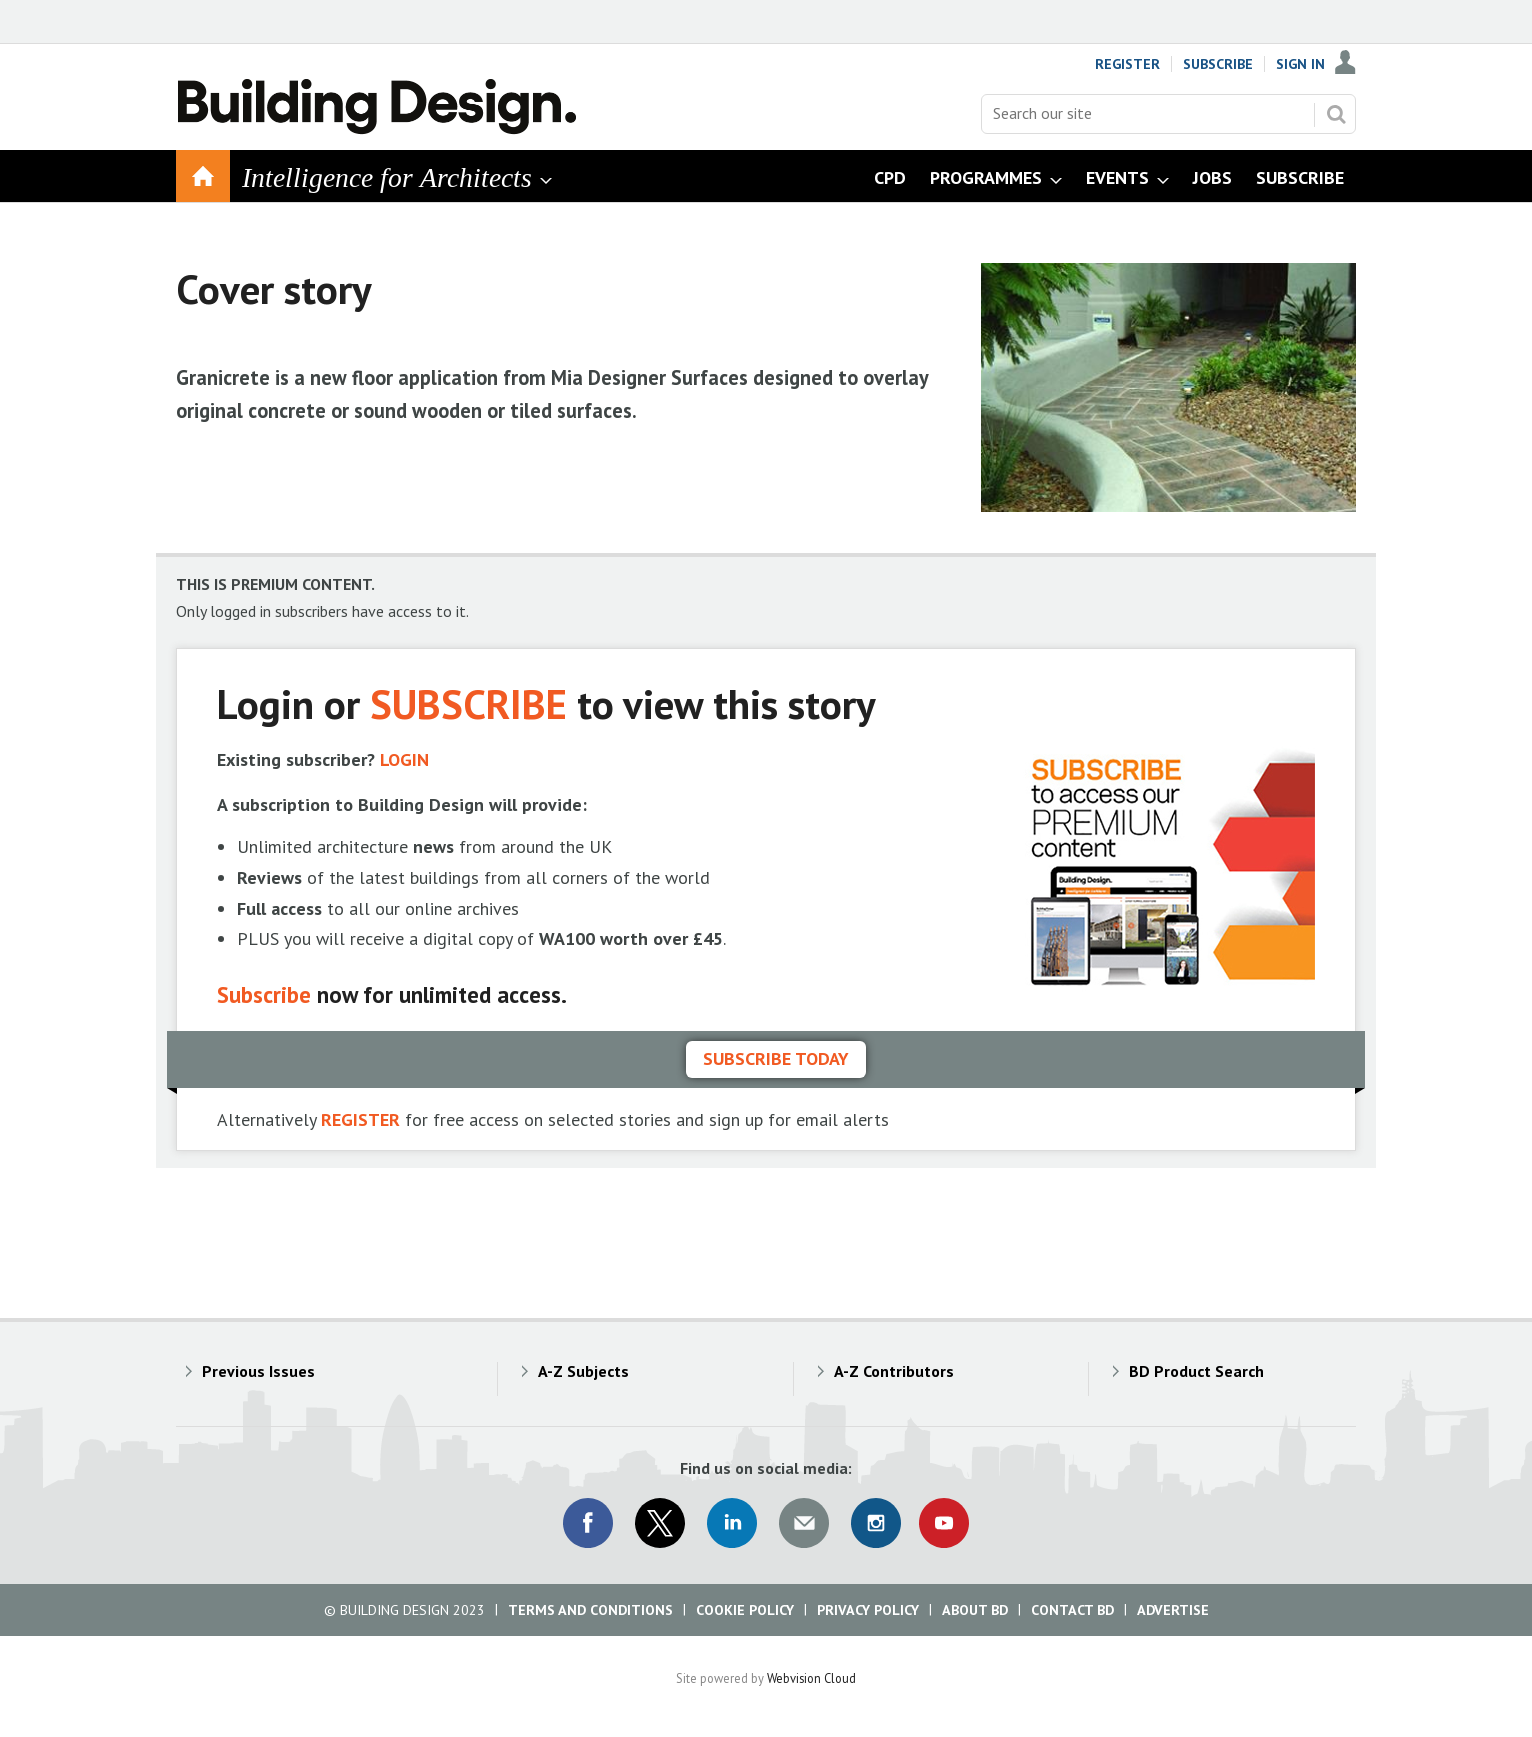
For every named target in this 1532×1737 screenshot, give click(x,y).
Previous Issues (258, 1371)
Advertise (1173, 1610)
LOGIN (404, 759)
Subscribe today (776, 1058)
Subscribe (1218, 64)
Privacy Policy (868, 1610)
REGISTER (360, 1119)
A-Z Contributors (894, 1371)
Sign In (1300, 64)
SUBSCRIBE (468, 703)
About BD (975, 1610)
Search (1336, 114)
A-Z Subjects (583, 1371)
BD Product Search (1196, 1371)
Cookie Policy (745, 1610)
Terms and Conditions (590, 1610)
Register (1127, 64)
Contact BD (1072, 1610)
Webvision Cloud (811, 1678)
